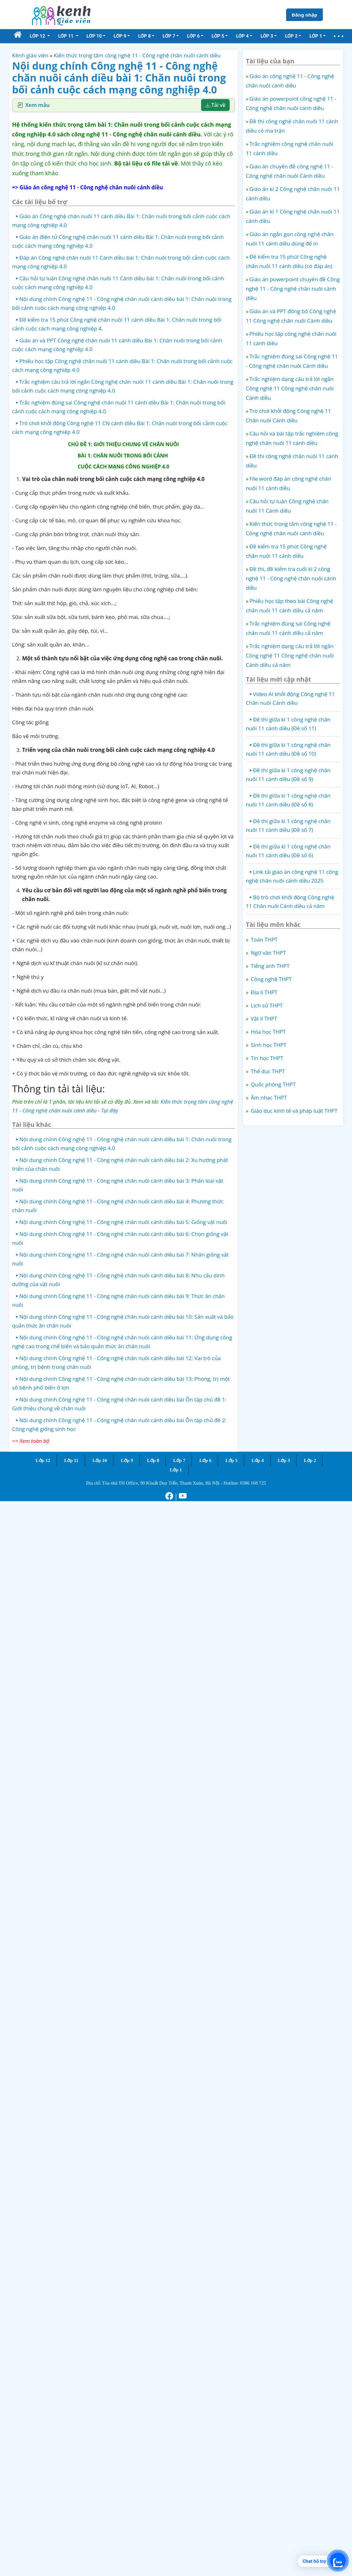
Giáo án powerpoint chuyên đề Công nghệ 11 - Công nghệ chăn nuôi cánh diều (293, 289)
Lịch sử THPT (266, 1005)
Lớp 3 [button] (266, 36)
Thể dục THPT (267, 1071)
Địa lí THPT (263, 992)
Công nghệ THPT (270, 979)
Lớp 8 (153, 1460)
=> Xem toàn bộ (31, 1440)
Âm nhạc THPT (268, 1097)
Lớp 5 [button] (217, 36)
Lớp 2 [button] (291, 36)
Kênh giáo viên (30, 55)
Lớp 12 (43, 1460)
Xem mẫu (37, 104)
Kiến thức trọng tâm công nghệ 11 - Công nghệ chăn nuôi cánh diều (137, 55)
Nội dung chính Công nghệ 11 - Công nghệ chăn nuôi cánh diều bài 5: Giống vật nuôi (123, 1222)
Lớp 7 (179, 1460)
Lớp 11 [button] (66, 36)
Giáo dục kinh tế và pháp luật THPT (293, 1110)
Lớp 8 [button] (144, 36)
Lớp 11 (71, 1460)
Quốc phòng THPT (272, 1084)
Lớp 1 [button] (315, 36)
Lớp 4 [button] (242, 36)
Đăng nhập (304, 15)
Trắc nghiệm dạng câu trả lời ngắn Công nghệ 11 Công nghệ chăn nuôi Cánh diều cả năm (290, 655)
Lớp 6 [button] (193, 36)
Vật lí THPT (263, 1018)
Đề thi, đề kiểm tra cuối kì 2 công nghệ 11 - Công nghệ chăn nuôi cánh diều (291, 578)
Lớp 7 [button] (169, 36)
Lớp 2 (310, 1460)
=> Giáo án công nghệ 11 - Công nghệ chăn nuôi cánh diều (87, 187)
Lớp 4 (258, 1460)
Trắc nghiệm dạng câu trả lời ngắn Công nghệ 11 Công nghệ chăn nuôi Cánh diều (290, 388)
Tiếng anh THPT (269, 965)
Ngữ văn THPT (267, 952)
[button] (338, 36)
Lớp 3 (284, 1460)
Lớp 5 (232, 1460)
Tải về (215, 105)
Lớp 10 (99, 1460)
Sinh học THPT (267, 1044)
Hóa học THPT (267, 1031)
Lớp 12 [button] (38, 36)
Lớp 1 (176, 1469)
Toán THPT (263, 939)
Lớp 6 (205, 1460)
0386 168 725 (253, 1483)
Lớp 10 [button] (94, 36)
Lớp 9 (127, 1460)
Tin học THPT (266, 1058)
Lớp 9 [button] (120, 36)
